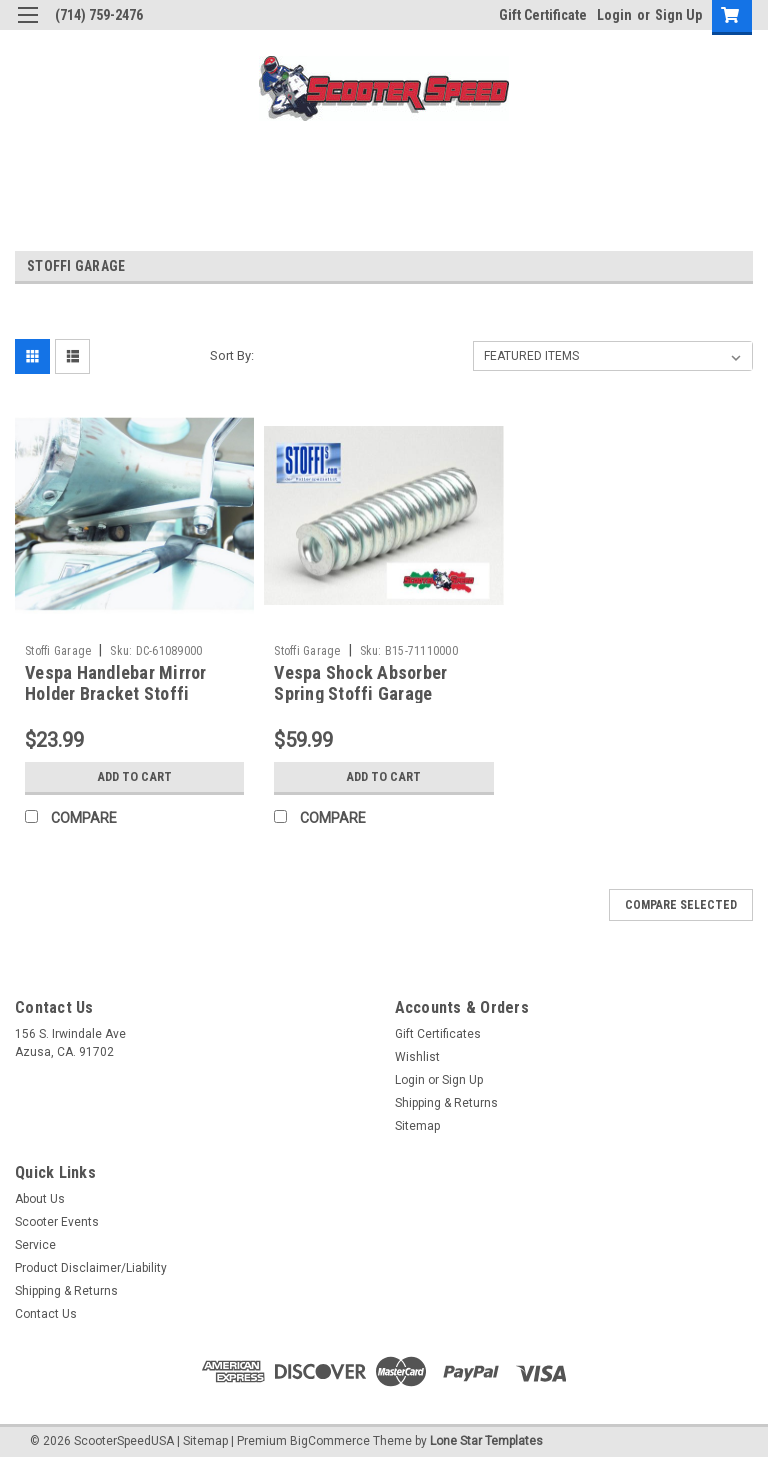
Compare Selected (681, 905)
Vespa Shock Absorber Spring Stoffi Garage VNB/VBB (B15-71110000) (371, 693)
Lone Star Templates (486, 1441)
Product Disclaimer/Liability (91, 1268)
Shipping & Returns (446, 1103)
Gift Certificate (543, 15)
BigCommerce (330, 1441)
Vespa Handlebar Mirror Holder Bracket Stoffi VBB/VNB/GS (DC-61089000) (132, 693)
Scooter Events (57, 1222)
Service (35, 1245)
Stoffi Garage (58, 651)
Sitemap (417, 1126)
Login (614, 15)
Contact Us (46, 1314)
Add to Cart (134, 777)
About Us (40, 1199)
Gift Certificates (438, 1034)
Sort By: (232, 355)
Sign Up (678, 15)
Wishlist (417, 1057)
